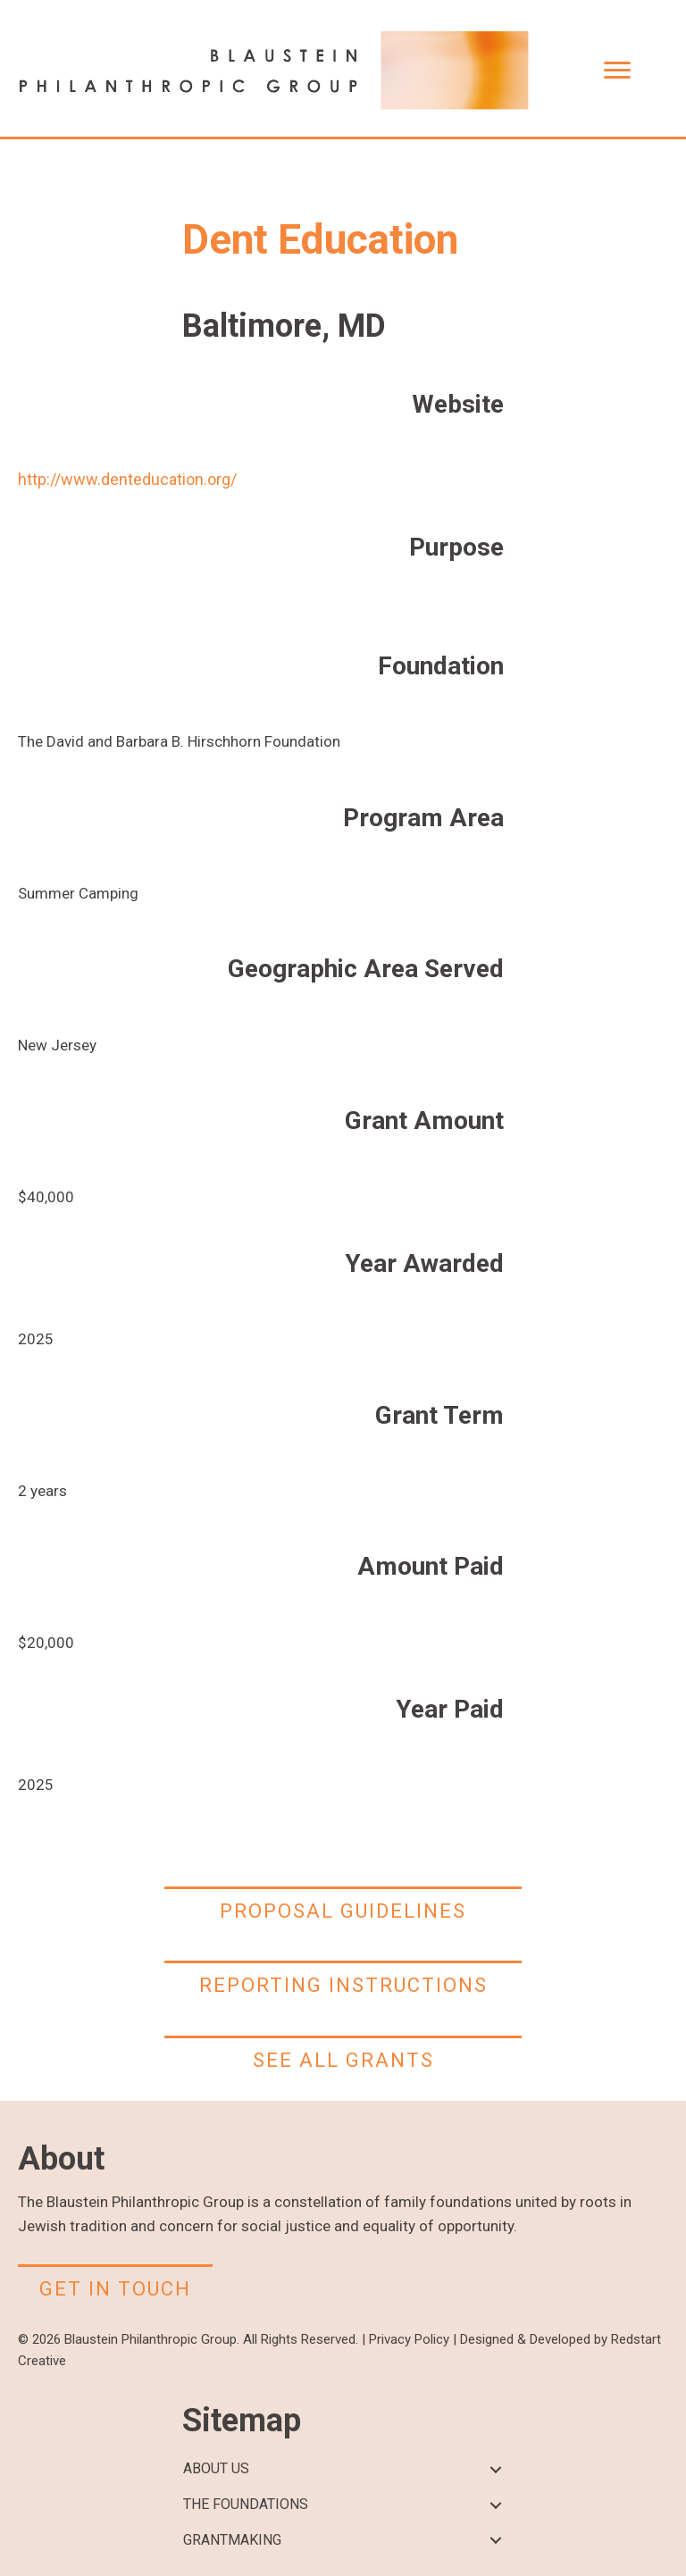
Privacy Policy (409, 2339)
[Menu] (617, 70)
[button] (495, 2469)
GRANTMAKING (232, 2539)
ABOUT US (216, 2468)
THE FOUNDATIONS (245, 2504)
